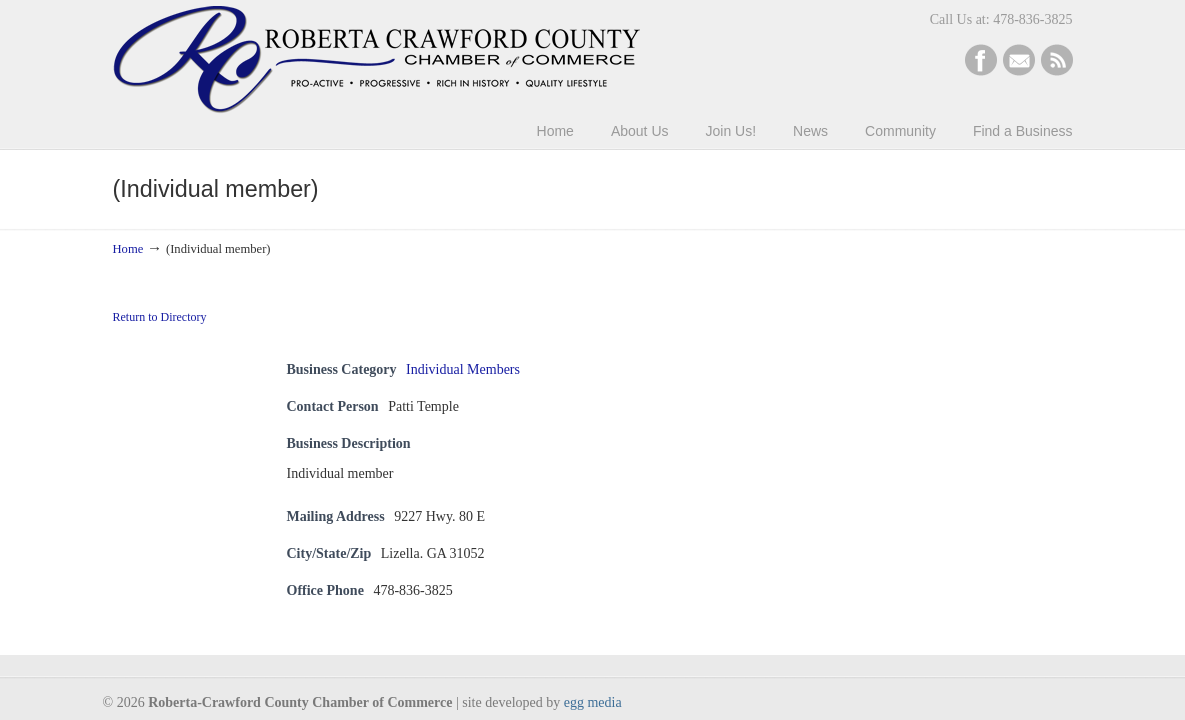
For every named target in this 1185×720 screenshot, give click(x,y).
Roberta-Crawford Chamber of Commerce (376, 60)
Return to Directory (160, 317)
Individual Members (463, 369)
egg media (593, 702)
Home (128, 249)
